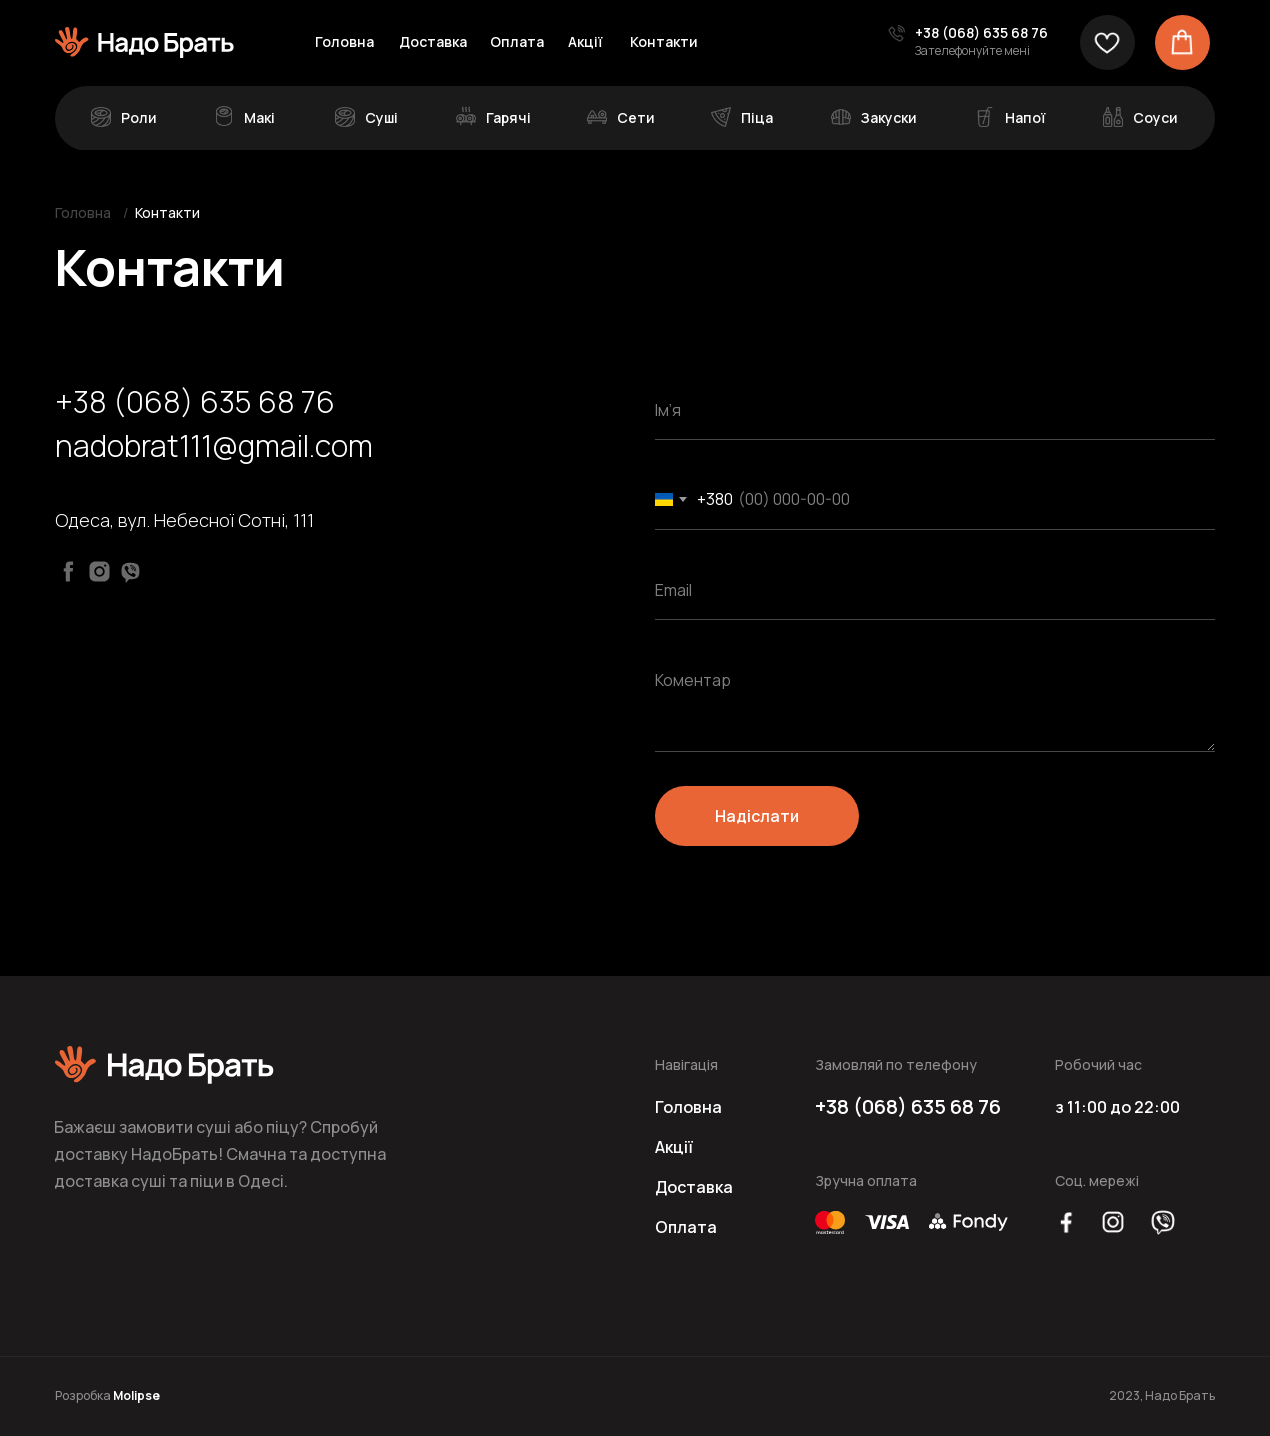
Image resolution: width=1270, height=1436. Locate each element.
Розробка (107, 1395)
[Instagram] (99, 571)
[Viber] (130, 571)
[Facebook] (68, 571)
